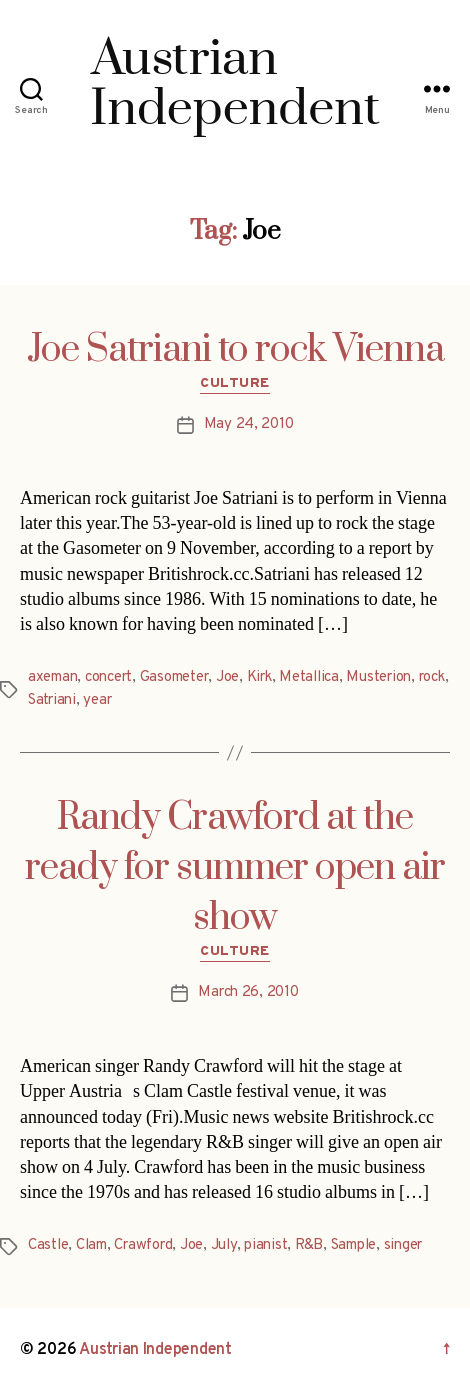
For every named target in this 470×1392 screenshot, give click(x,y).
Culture (235, 383)
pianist (265, 1245)
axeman (52, 677)
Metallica (309, 677)
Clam (91, 1245)
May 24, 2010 (249, 424)
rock (432, 677)
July (224, 1245)
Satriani (52, 700)
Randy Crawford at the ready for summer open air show (235, 868)
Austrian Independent (155, 1350)
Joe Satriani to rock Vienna (235, 350)
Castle (48, 1245)
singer (403, 1245)
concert (108, 677)
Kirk (259, 677)
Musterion (378, 677)
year (97, 700)
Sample (353, 1245)
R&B (309, 1245)
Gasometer (174, 677)
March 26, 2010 (248, 992)
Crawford (143, 1245)
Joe (227, 677)
